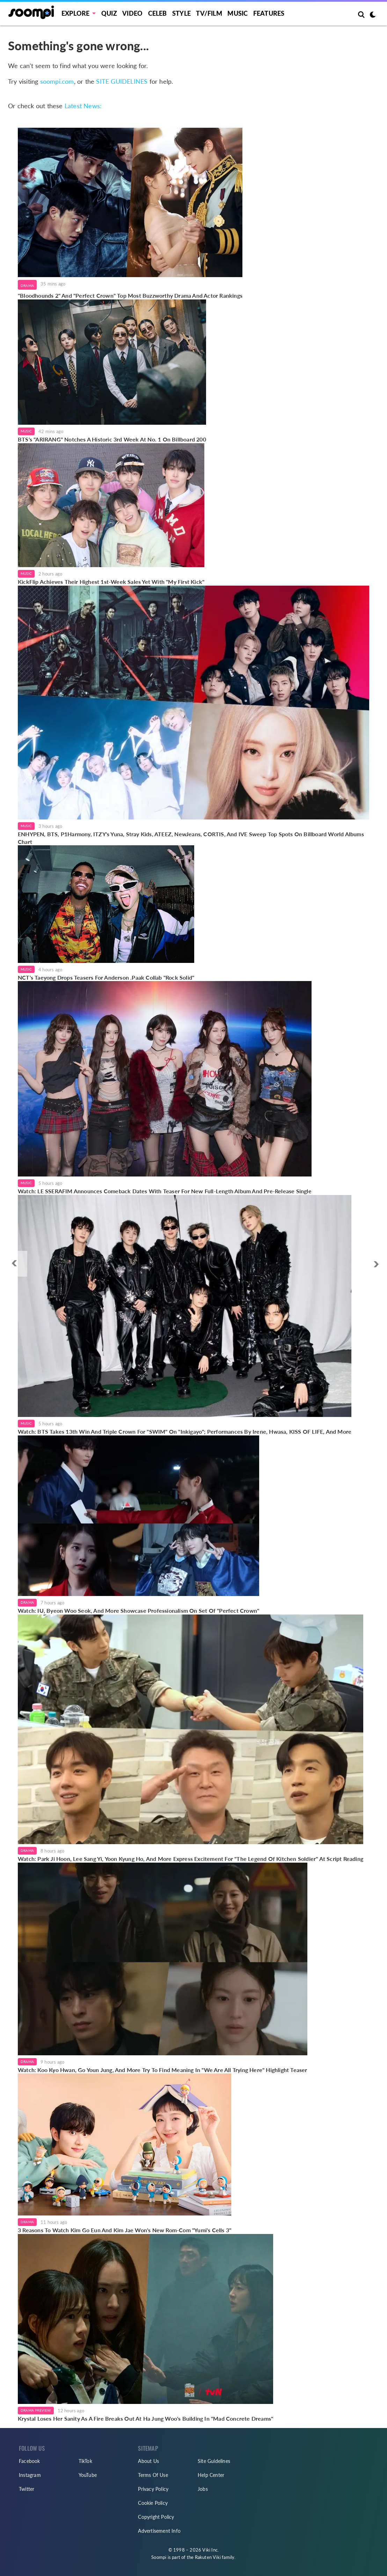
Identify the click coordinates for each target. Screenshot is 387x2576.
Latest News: (83, 106)
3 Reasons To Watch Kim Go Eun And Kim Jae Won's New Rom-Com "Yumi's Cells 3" (124, 2230)
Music (237, 13)
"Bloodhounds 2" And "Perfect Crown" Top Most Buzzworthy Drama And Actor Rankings (130, 295)
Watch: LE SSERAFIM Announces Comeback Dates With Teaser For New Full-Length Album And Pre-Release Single (165, 1191)
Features (269, 13)
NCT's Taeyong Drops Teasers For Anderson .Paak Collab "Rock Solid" (106, 977)
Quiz (109, 13)
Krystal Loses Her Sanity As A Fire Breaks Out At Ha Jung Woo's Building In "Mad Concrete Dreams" (145, 2418)
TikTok (85, 2461)
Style (181, 13)
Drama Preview (36, 2410)
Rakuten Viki (208, 2557)
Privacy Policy (153, 2489)
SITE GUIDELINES (121, 81)
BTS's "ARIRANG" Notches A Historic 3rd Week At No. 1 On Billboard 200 (112, 439)
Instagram (30, 2475)
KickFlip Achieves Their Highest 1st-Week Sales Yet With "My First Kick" (111, 581)
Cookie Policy (153, 2503)
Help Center (211, 2475)
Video (132, 13)
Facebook (29, 2461)
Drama (27, 285)
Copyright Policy (156, 2517)
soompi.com (57, 81)
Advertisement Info (159, 2531)
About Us (148, 2461)
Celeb (157, 13)
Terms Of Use (153, 2475)
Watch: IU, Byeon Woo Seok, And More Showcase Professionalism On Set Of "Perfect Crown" (138, 1610)
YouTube (88, 2475)
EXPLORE (75, 13)
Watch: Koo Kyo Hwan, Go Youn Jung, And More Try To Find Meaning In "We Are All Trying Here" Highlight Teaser (162, 2069)
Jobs (203, 2489)
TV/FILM (209, 13)
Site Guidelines (214, 2461)
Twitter (26, 2489)
